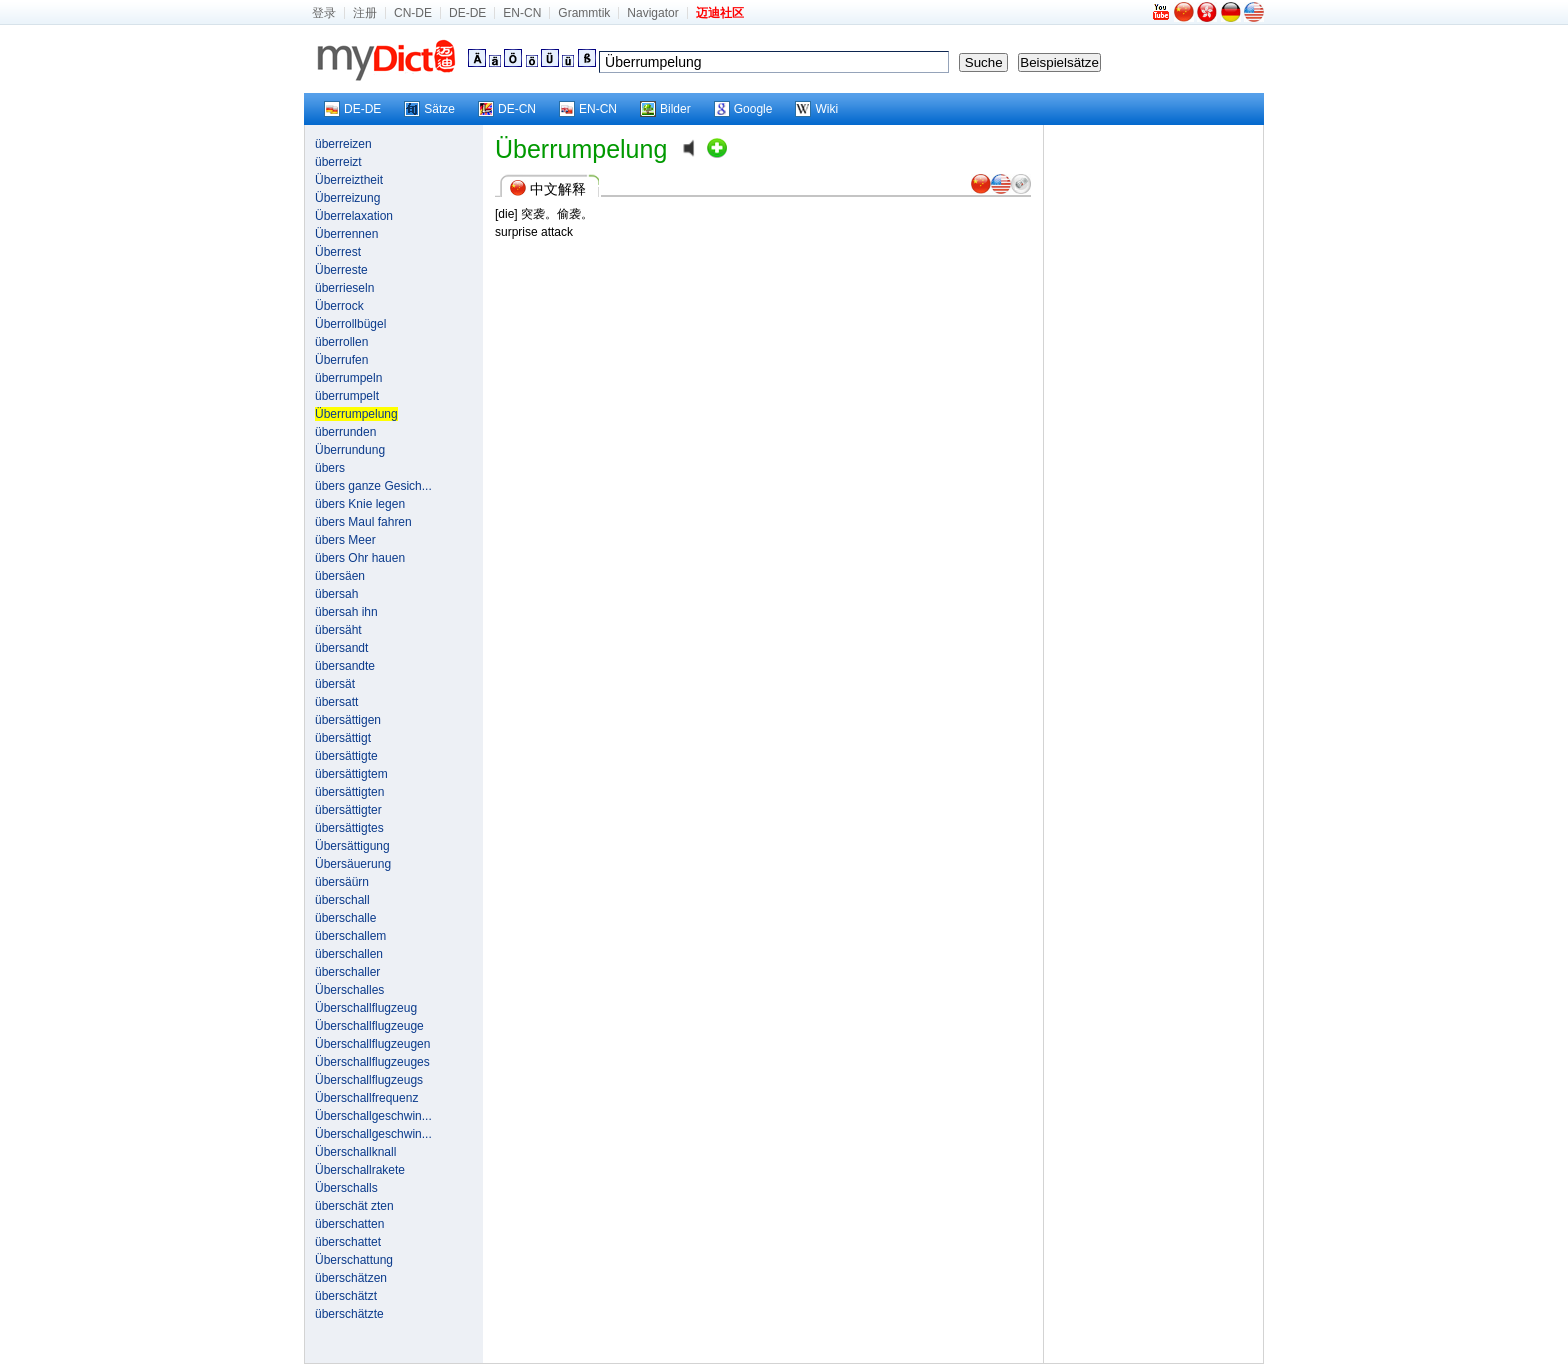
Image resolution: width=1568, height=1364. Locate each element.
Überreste (341, 270)
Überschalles (349, 990)
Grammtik (584, 13)
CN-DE (413, 13)
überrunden (345, 432)
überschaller (347, 972)
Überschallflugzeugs (369, 1080)
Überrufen (341, 360)
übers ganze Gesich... (373, 486)
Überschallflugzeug (366, 1008)
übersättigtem (351, 774)
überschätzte (349, 1314)
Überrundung (350, 450)
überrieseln (344, 288)
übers (330, 468)
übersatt (336, 702)
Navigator (652, 13)
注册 (365, 13)
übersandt (341, 648)
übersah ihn (346, 612)
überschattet (348, 1242)
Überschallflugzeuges (372, 1062)
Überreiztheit (349, 180)
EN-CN (522, 13)
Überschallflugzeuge (369, 1026)
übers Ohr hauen (360, 558)
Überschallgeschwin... (373, 1116)
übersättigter (348, 810)
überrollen (341, 342)
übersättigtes (349, 828)
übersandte (345, 666)
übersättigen (348, 720)
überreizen (343, 144)
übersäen (340, 576)
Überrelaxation (354, 216)
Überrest (338, 252)
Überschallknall (355, 1152)
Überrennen (346, 234)
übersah (336, 594)
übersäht (338, 630)
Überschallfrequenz (366, 1098)
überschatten (349, 1224)
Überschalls (346, 1188)
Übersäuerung (353, 864)
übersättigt (343, 738)
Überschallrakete (360, 1170)
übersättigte (346, 756)
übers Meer (345, 540)
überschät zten (354, 1206)
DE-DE (467, 13)
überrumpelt (347, 396)
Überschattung (354, 1260)
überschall (342, 900)
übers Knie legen (360, 504)
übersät (335, 684)
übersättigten (349, 792)
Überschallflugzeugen (372, 1044)
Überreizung (347, 198)
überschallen (349, 954)
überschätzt (346, 1296)
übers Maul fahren (363, 522)
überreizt (338, 162)
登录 (324, 13)
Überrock (339, 306)
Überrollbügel (350, 324)
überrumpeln (348, 378)
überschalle (345, 918)
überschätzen (351, 1278)
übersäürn (342, 882)
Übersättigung (352, 846)
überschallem (350, 936)
